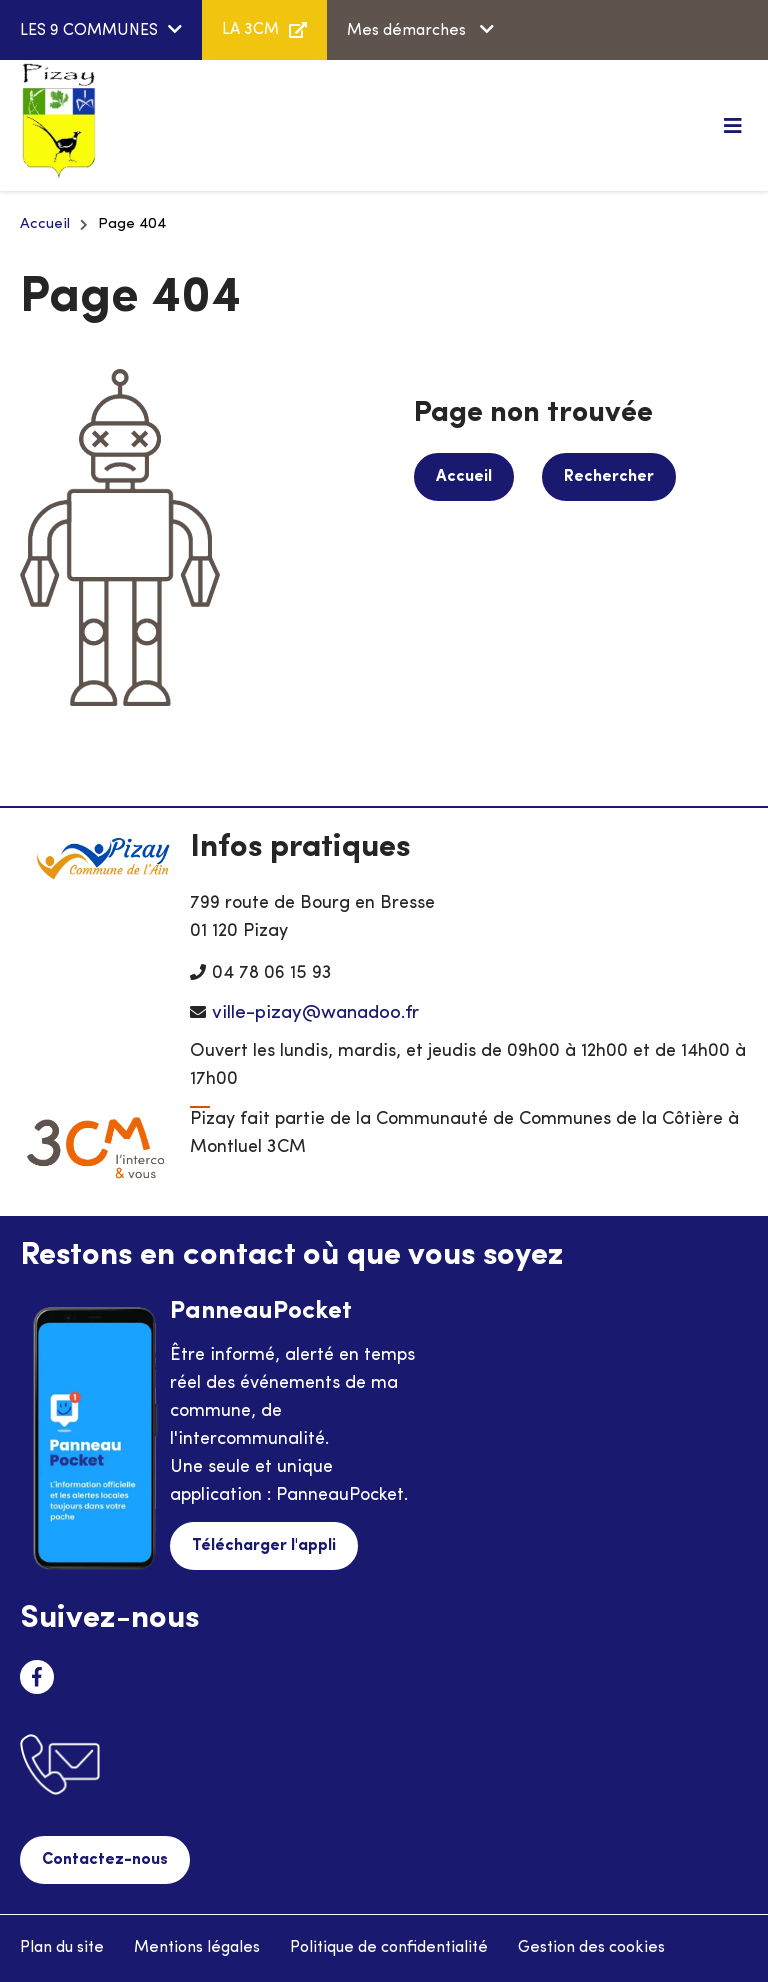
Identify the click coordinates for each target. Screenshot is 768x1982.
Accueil (45, 224)
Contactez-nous (105, 1860)
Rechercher (609, 477)
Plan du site (62, 1948)
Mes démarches (408, 31)
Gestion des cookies (591, 1948)
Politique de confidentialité (389, 1948)
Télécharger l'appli (264, 1546)
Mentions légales (197, 1948)
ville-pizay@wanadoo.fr (315, 1013)
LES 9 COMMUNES (89, 31)
